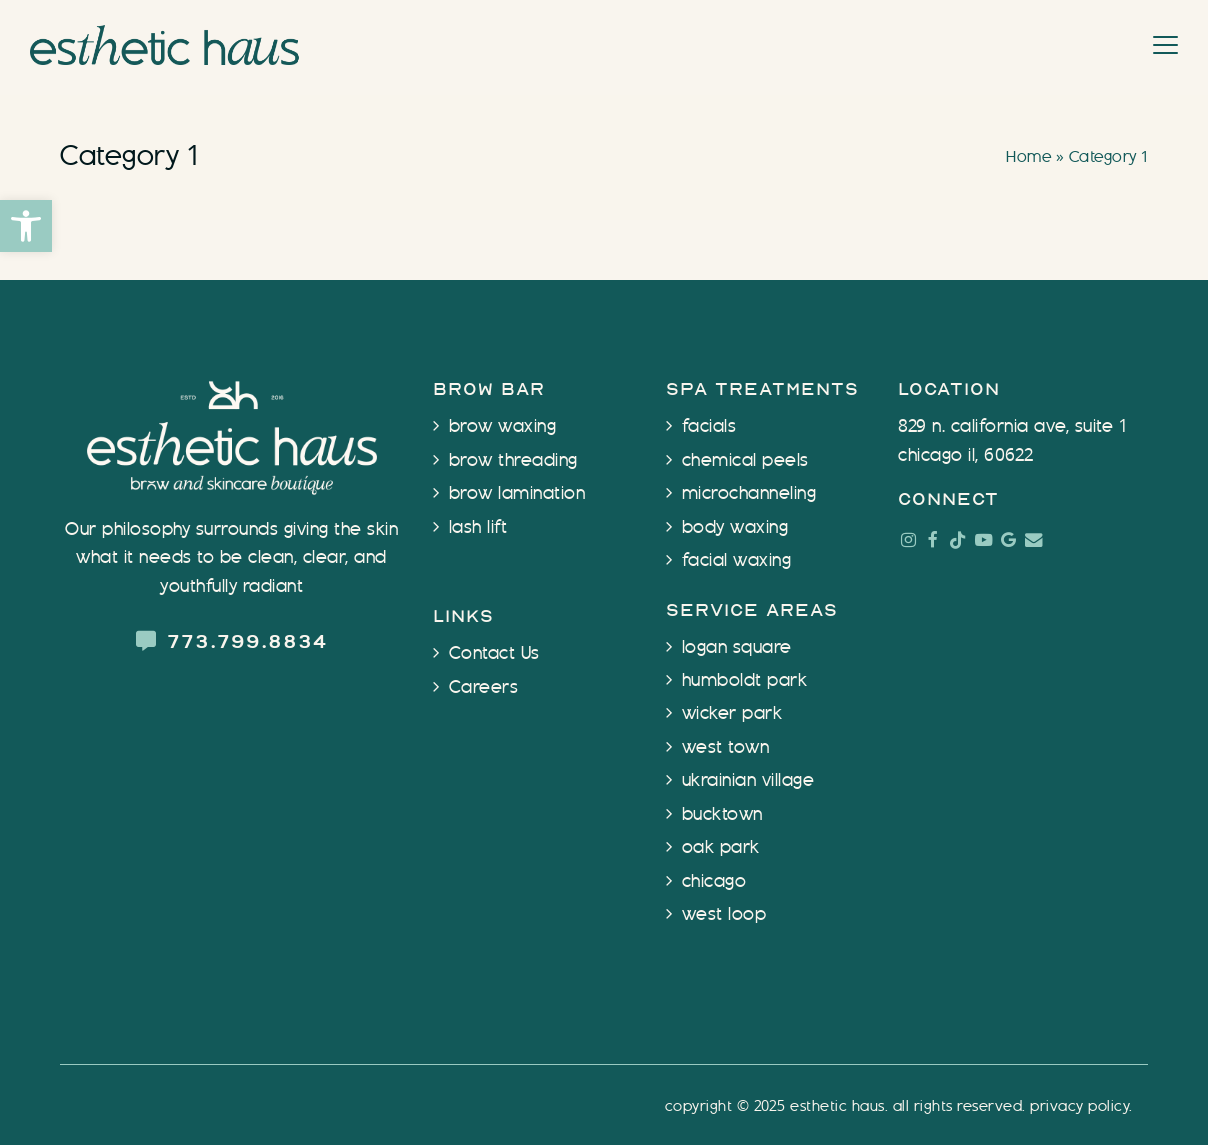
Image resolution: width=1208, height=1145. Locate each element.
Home (1028, 157)
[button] (26, 226)
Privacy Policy (1079, 1106)
